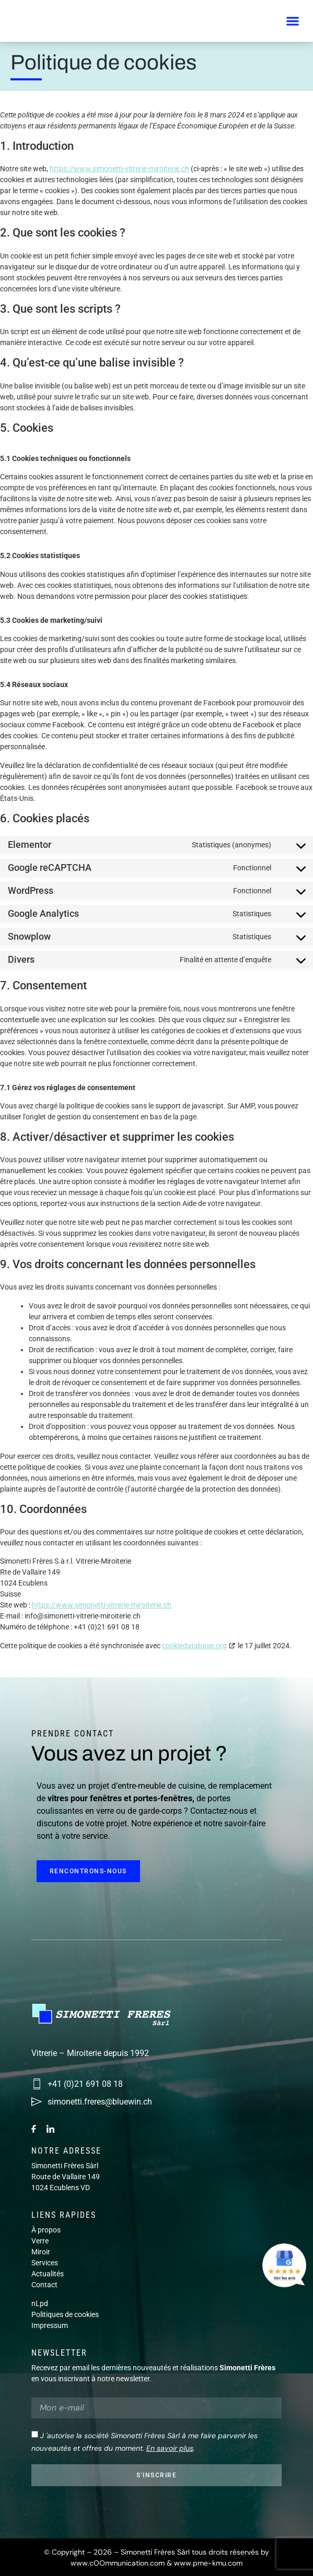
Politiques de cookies (65, 2314)
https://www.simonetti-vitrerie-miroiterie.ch (119, 168)
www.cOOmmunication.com (118, 2563)
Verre (40, 2241)
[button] (292, 20)
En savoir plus (169, 2448)
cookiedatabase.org (194, 1645)
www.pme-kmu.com (208, 2563)
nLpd (39, 2303)
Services (44, 2263)
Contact (44, 2284)
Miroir (40, 2252)
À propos (46, 2230)
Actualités (47, 2274)
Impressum (49, 2325)
